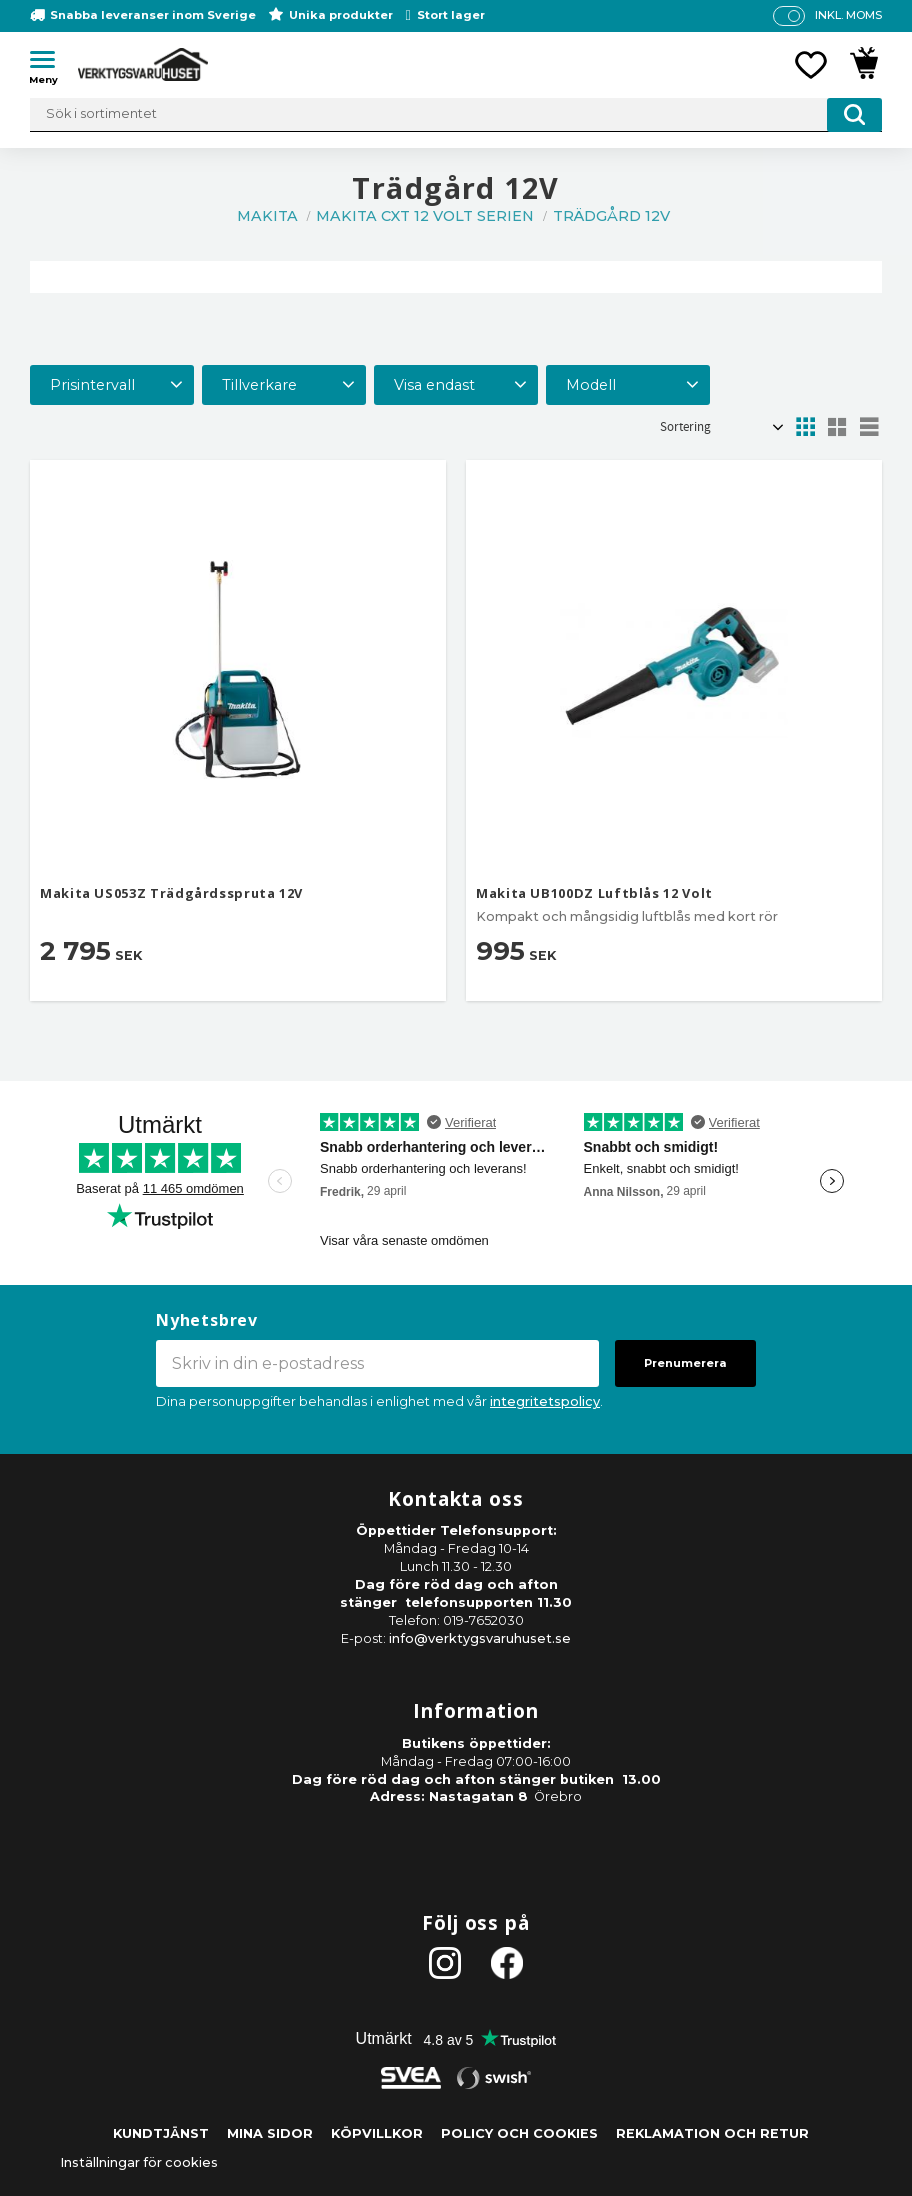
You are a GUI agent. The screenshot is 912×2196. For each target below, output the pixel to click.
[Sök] (854, 115)
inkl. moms (848, 15)
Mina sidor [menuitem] (270, 2133)
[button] (50, 63)
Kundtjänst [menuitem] (161, 2133)
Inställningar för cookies (139, 2162)
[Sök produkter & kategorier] (456, 115)
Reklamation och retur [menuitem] (712, 2133)
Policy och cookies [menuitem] (519, 2133)
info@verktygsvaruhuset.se (480, 1638)
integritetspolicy (545, 1401)
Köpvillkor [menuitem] (377, 2133)
